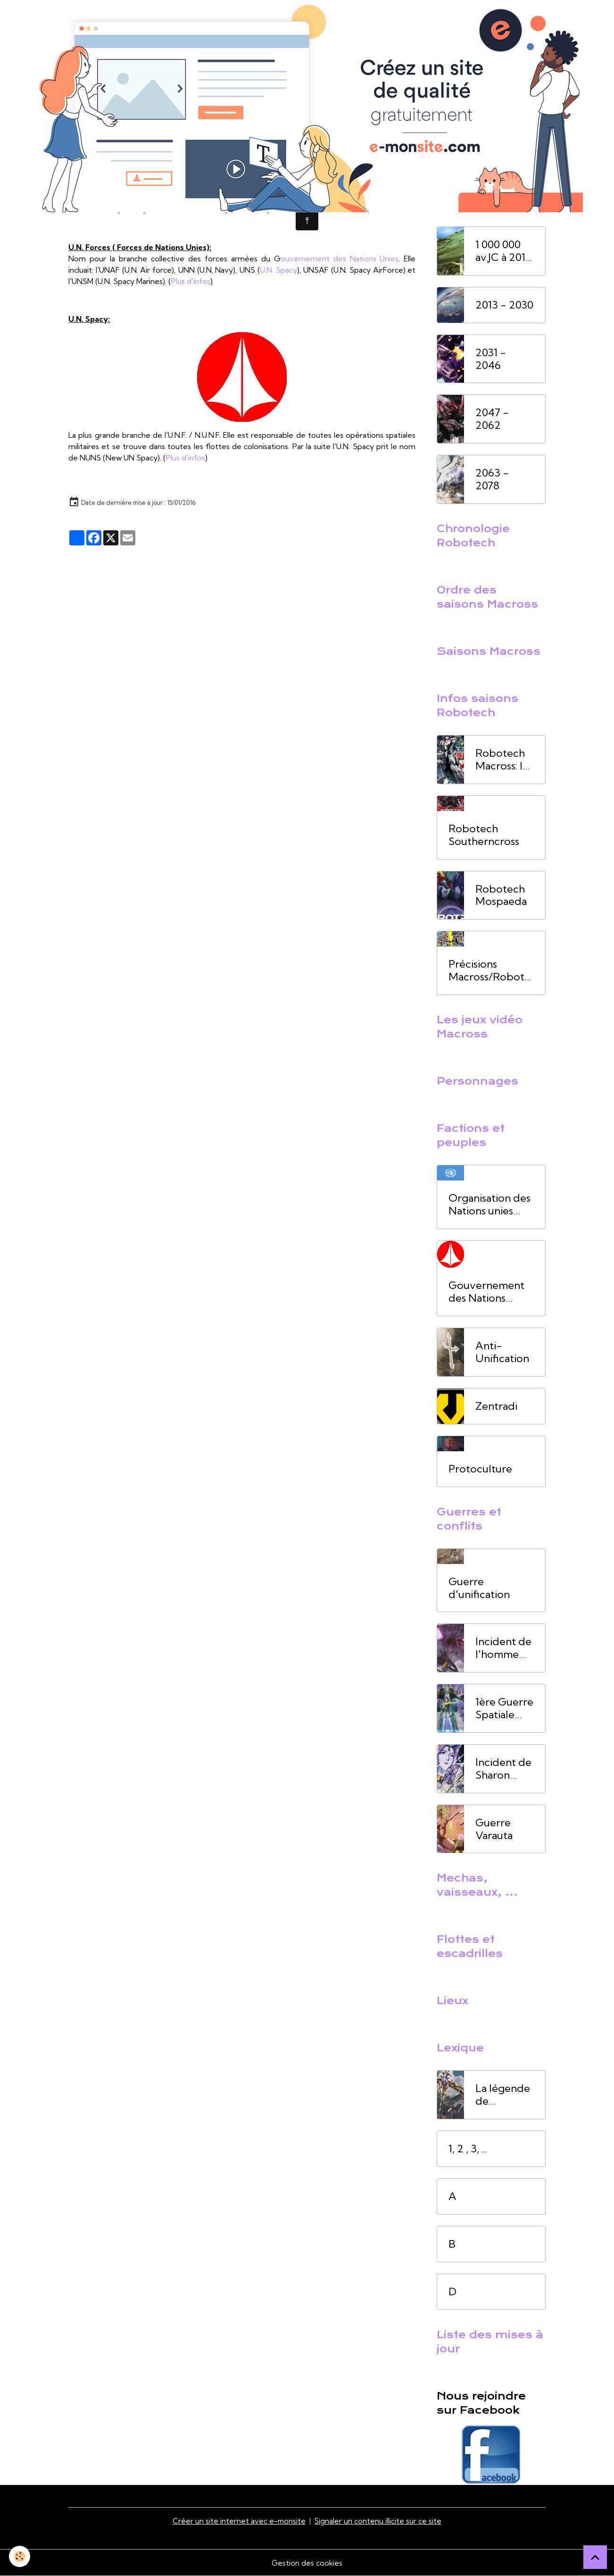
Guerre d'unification (479, 1588)
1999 (160, 187)
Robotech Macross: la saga (501, 759)
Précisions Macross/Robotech (489, 970)
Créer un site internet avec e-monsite (239, 2521)
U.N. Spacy (278, 270)
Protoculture (480, 1469)
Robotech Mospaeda (501, 895)
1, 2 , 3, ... (467, 2148)
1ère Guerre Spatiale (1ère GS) (504, 1708)
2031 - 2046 (490, 359)
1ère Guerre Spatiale (106, 198)
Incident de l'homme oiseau (503, 1648)
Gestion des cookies (307, 2563)
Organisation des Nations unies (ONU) (489, 1204)
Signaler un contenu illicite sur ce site (378, 2521)
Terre (345, 187)
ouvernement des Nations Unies (340, 258)
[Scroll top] (595, 2557)
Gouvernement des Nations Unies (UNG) (486, 1292)
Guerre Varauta (494, 1829)
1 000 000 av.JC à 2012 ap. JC (503, 251)
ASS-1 (130, 187)
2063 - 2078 (492, 479)
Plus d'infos (247, 209)
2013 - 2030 (504, 305)
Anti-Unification (502, 1352)
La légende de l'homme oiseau (502, 2095)
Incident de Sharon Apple (503, 1768)
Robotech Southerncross (483, 835)
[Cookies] (20, 2556)
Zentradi (496, 1406)
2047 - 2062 (492, 419)
